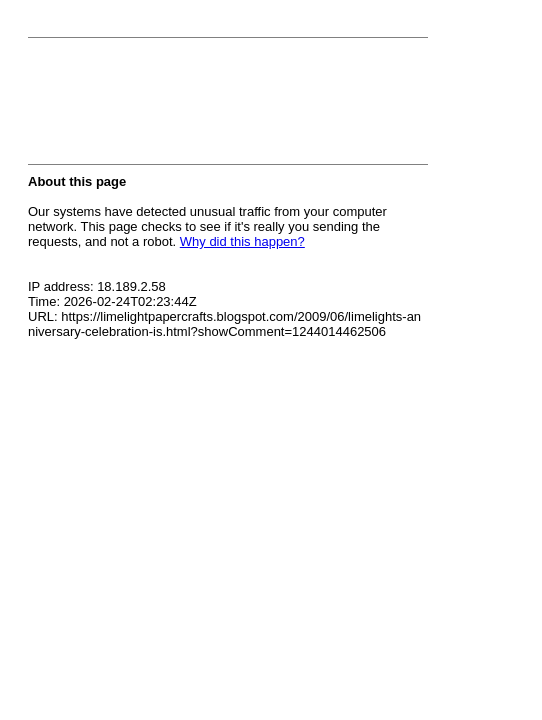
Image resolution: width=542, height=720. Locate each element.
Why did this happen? (242, 241)
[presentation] (180, 107)
